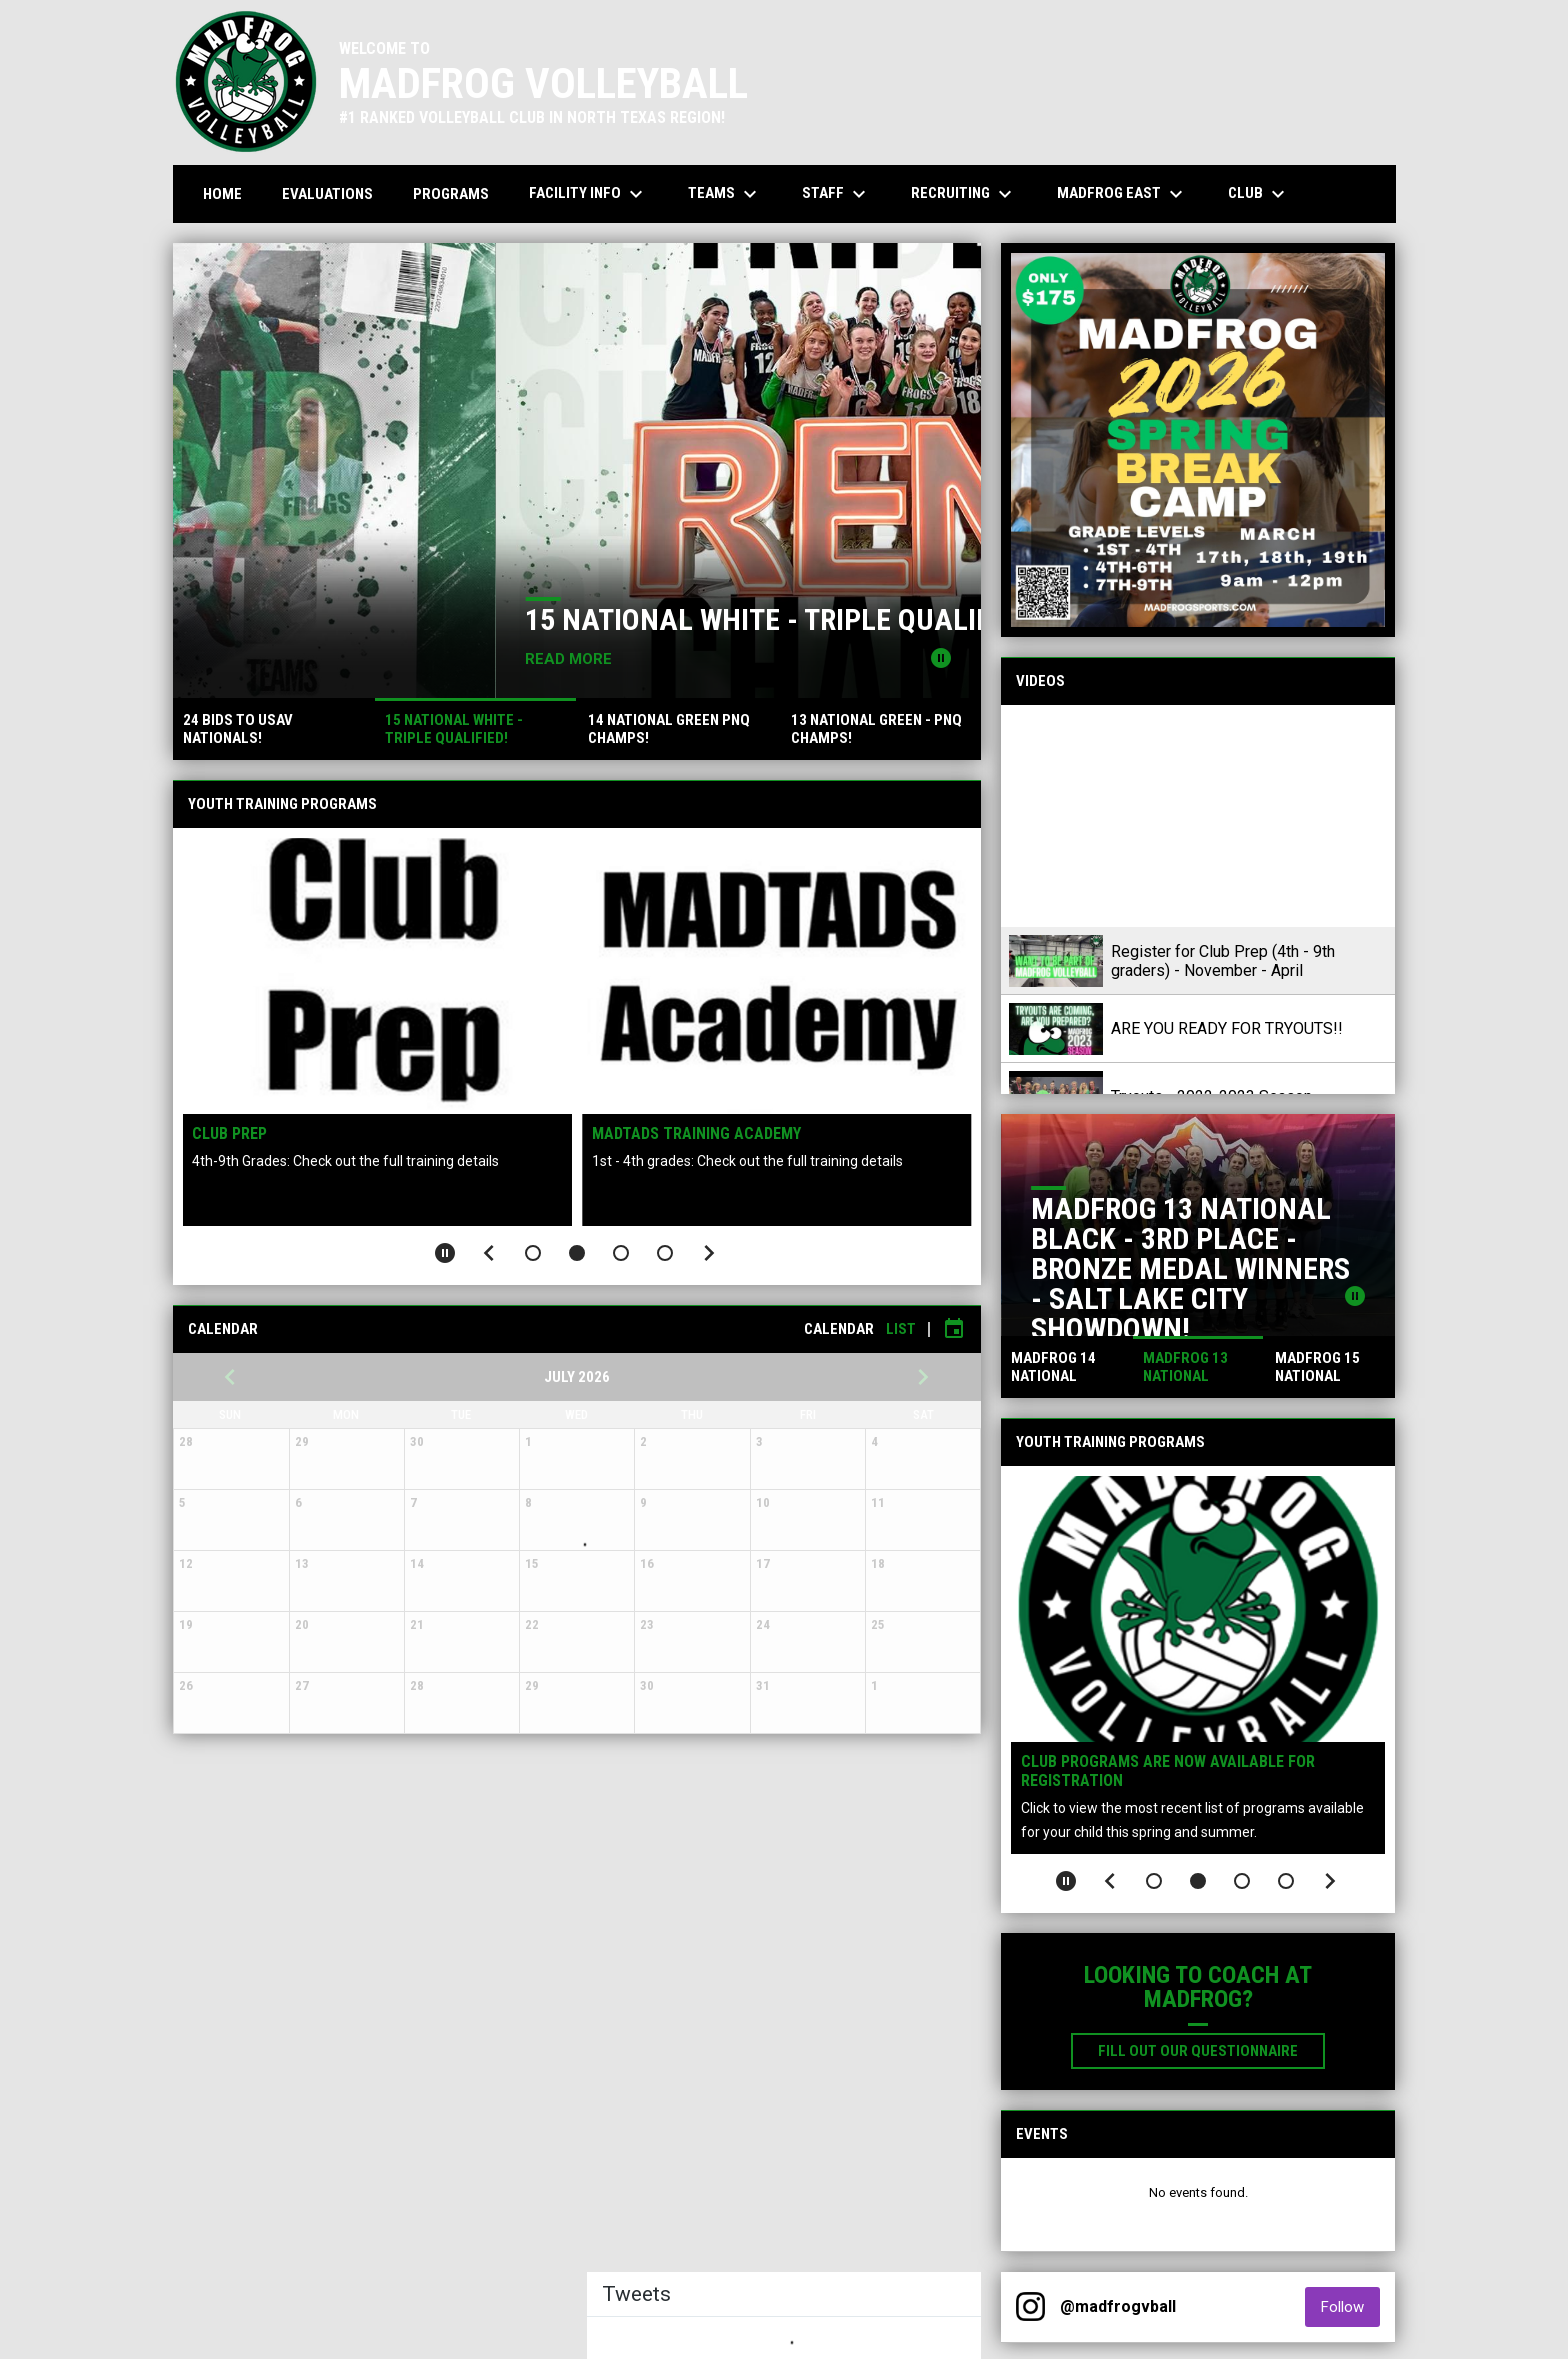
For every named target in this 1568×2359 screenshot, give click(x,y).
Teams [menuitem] (725, 194)
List (901, 1329)
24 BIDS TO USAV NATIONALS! (368, 619)
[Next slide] (709, 1253)
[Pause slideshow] (445, 1253)
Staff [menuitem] (836, 194)
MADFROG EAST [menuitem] (1122, 194)
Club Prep (230, 1133)
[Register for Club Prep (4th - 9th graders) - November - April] (1198, 816)
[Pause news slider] (941, 658)
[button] (533, 1253)
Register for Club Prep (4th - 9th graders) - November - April (1223, 961)
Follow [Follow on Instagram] (1350, 2306)
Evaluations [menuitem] (327, 194)
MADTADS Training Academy (696, 1133)
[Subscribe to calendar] (954, 1329)
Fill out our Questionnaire (1211, 2050)
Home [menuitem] (222, 194)
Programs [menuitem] (451, 194)
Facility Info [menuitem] (588, 194)
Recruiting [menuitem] (964, 194)
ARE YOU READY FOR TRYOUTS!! (1227, 1028)
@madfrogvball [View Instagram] (1118, 2306)
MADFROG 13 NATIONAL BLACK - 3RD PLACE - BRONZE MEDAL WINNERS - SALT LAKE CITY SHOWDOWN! (1190, 1268)
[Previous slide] (489, 1253)
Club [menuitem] (1259, 194)
